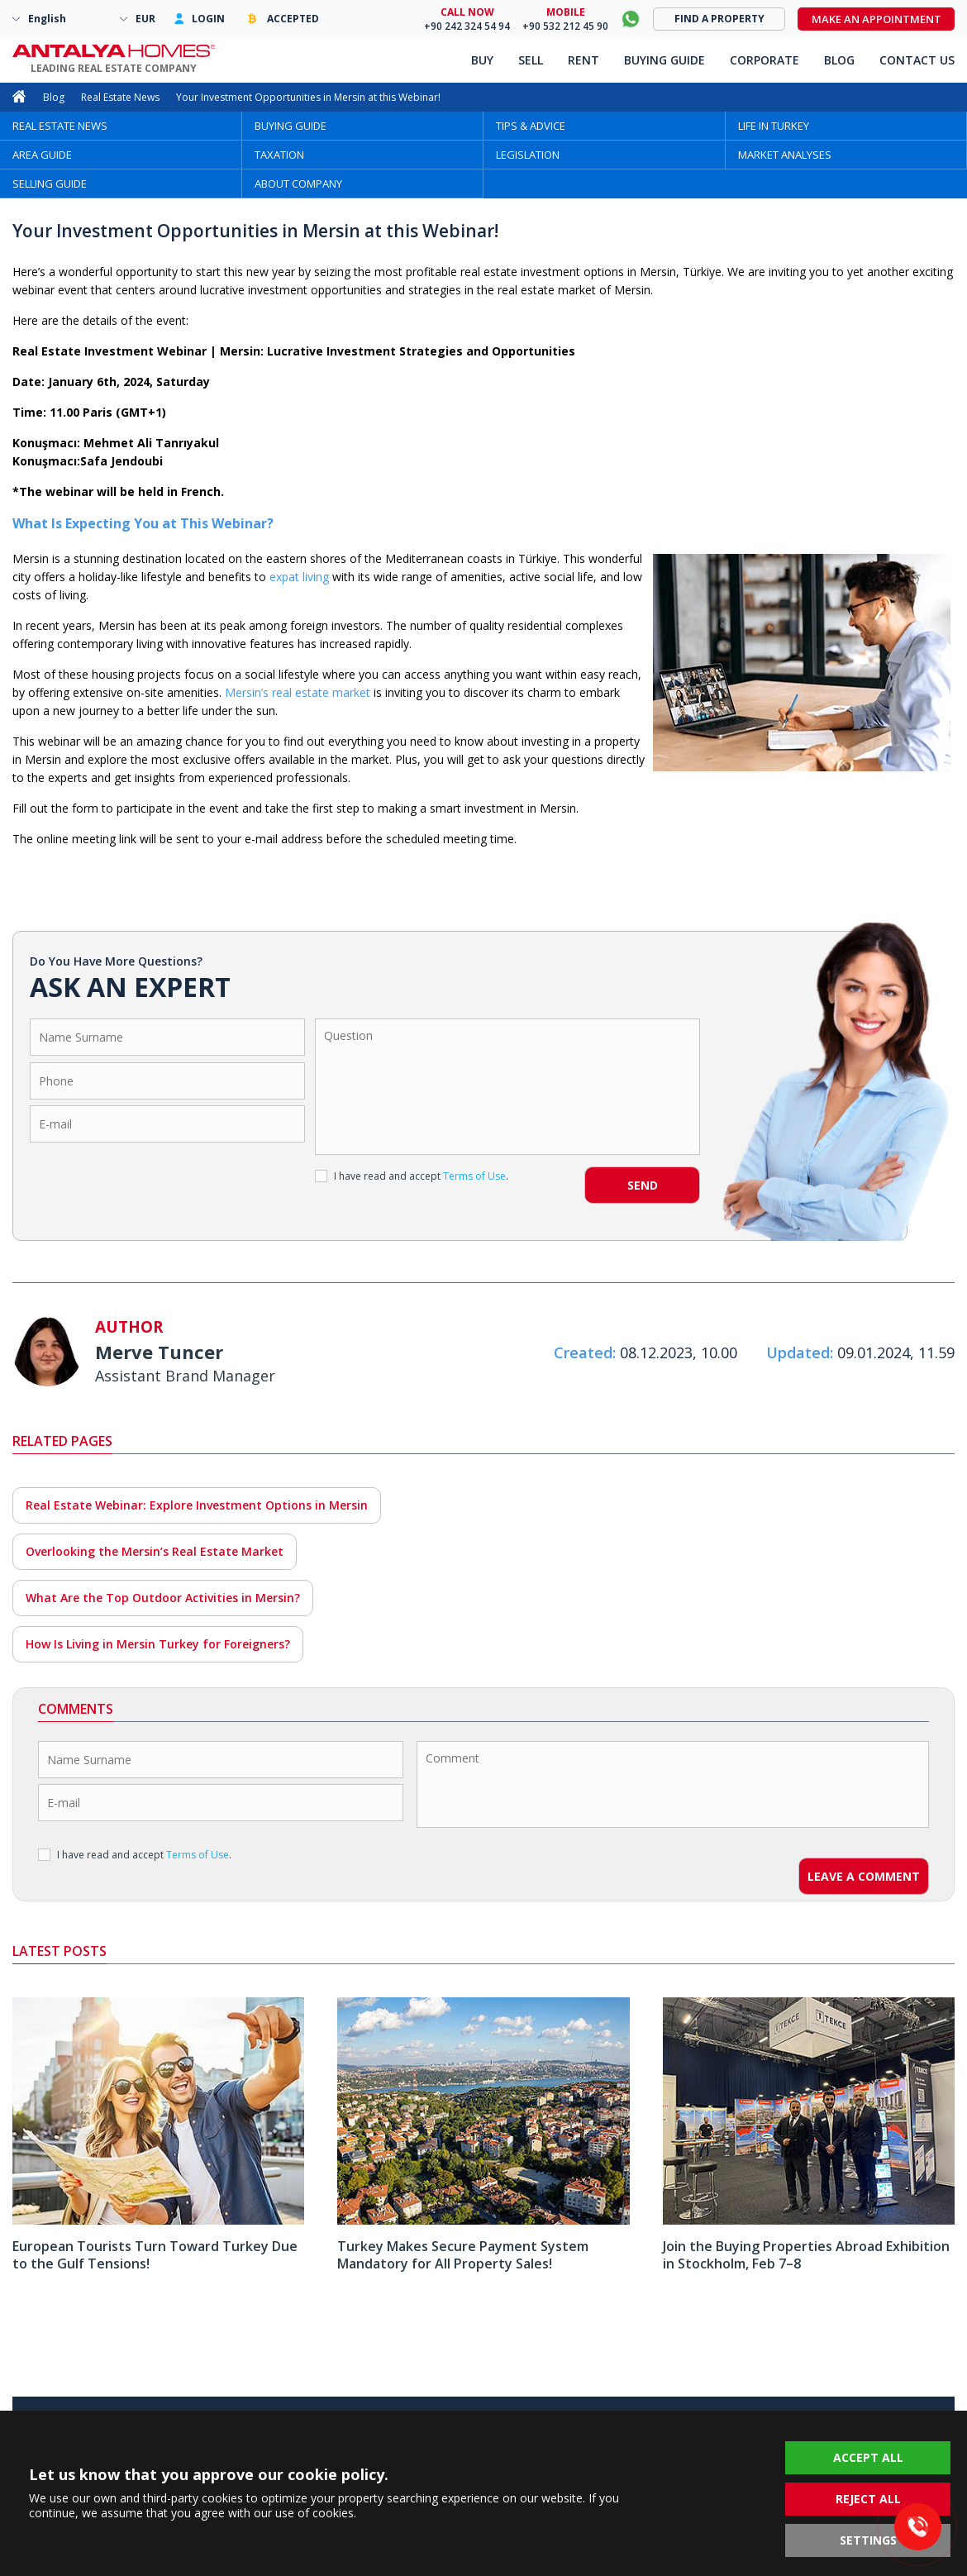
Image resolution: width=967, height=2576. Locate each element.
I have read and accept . (411, 1176)
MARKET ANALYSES (784, 154)
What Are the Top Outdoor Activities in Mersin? (163, 1597)
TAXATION (279, 154)
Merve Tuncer (159, 1351)
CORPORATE (764, 60)
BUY (482, 60)
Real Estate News (120, 97)
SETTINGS (868, 2540)
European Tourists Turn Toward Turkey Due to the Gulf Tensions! (155, 2255)
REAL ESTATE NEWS (59, 125)
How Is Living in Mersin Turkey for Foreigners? (158, 1644)
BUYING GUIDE (290, 125)
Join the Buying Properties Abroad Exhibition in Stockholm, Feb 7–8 (806, 2255)
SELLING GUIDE (49, 183)
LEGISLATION (528, 154)
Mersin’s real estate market (297, 692)
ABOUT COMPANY (298, 183)
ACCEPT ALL (868, 2457)
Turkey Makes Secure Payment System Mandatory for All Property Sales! (462, 2255)
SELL (530, 60)
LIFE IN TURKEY (773, 125)
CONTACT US (917, 60)
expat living (299, 576)
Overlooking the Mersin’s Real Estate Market (154, 1551)
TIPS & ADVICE (530, 125)
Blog (53, 97)
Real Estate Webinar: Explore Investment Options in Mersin (197, 1505)
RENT (583, 60)
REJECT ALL (868, 2499)
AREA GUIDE (42, 154)
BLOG (839, 60)
